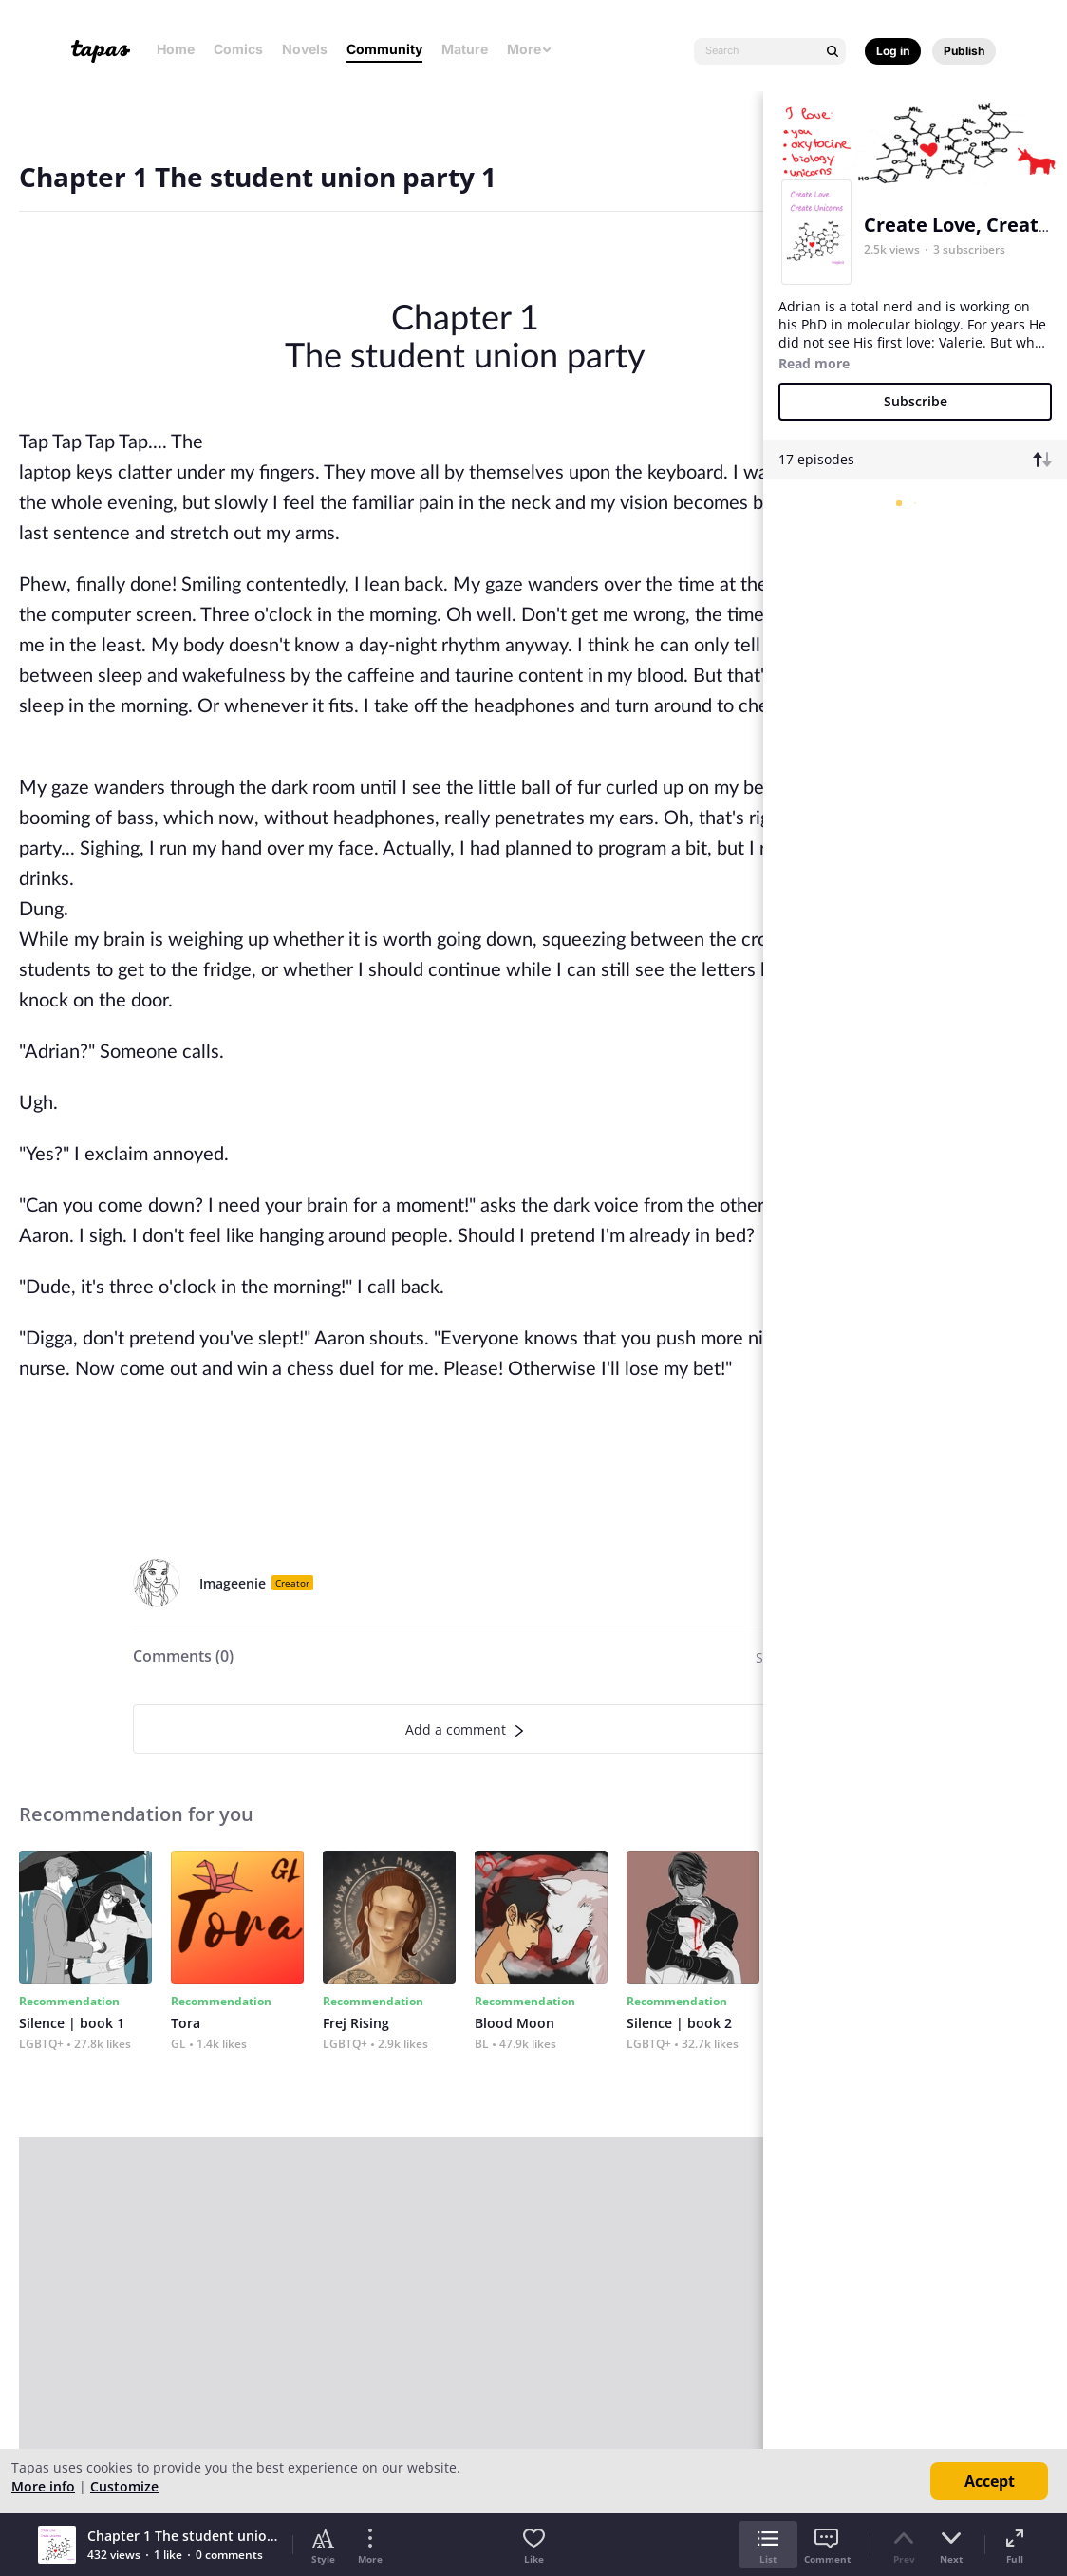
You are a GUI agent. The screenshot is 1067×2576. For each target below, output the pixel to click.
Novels (305, 49)
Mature (464, 49)
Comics (238, 49)
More (529, 49)
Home (176, 49)
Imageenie (232, 1583)
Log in (892, 51)
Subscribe (915, 401)
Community (384, 49)
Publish (964, 51)
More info (43, 2486)
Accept (989, 2481)
